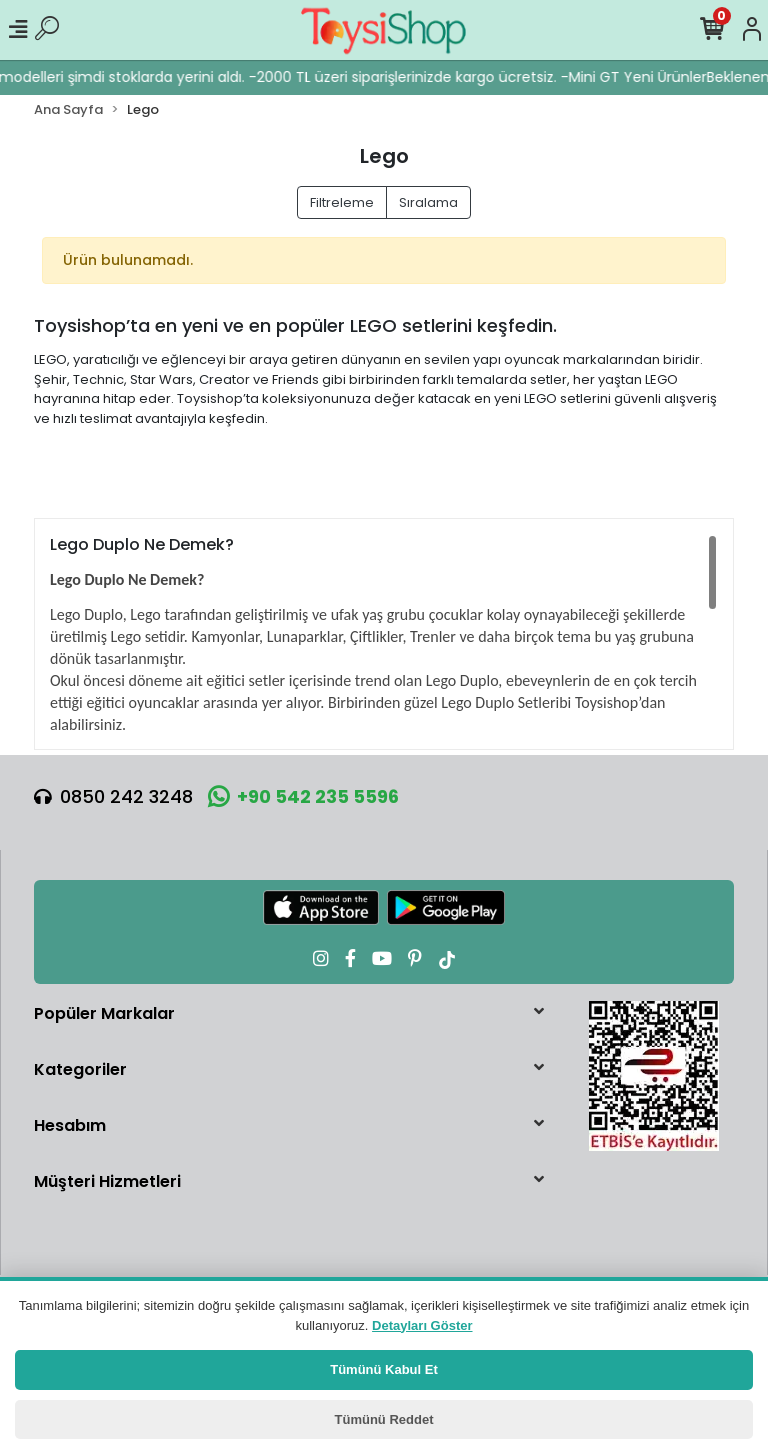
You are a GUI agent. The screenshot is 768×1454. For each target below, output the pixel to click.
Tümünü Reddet (384, 1419)
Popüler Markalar (104, 1013)
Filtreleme (342, 202)
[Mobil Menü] (18, 30)
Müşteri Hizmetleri (107, 1181)
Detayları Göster (422, 1325)
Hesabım (70, 1125)
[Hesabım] (752, 30)
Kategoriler (80, 1069)
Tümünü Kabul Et (384, 1369)
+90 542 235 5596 (303, 796)
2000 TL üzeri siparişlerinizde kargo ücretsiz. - (422, 77)
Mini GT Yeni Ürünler (647, 77)
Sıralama (428, 202)
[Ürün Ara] (47, 30)
